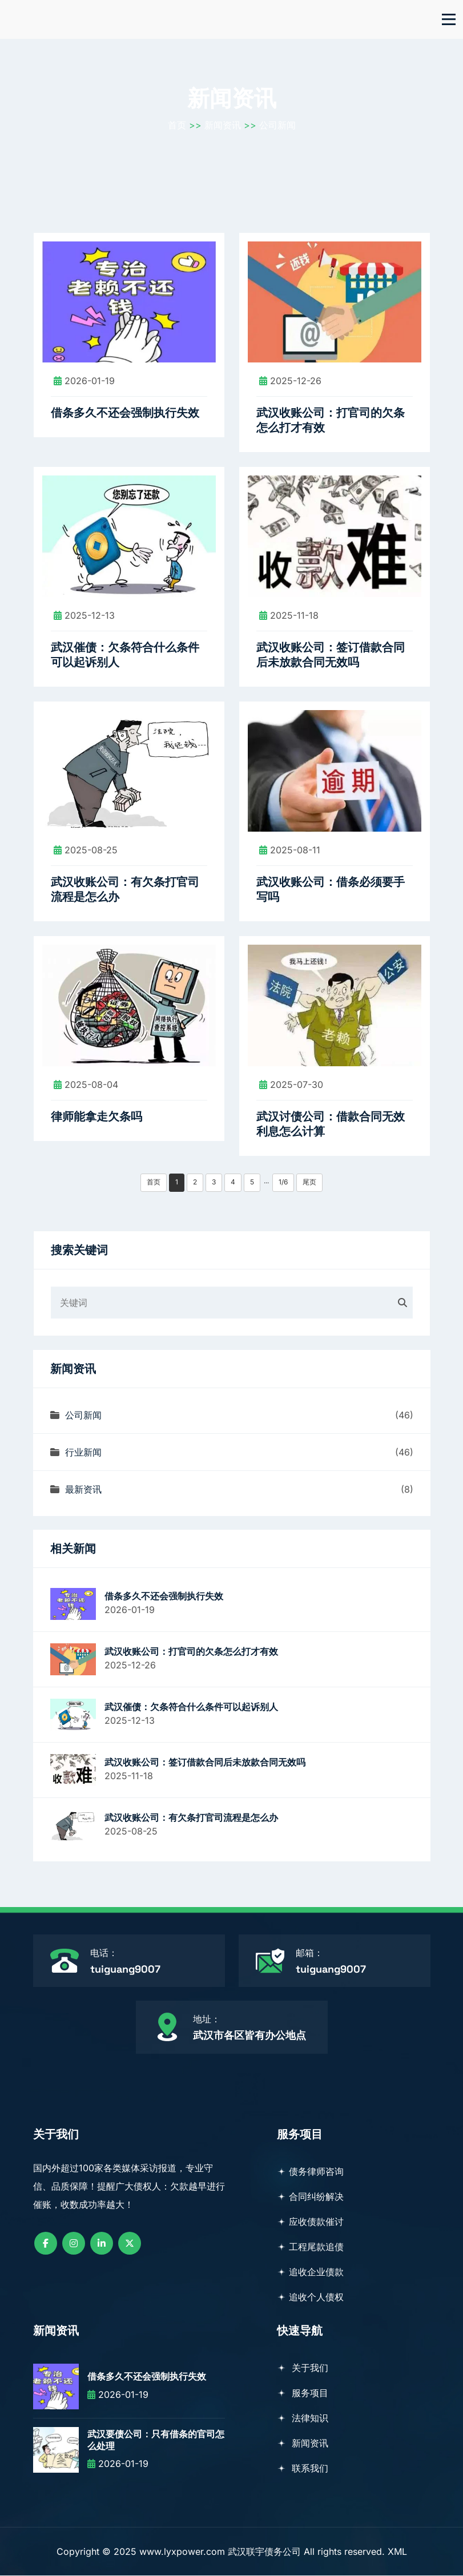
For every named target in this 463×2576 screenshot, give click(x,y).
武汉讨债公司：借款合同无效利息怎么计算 (330, 1124)
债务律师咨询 (310, 2172)
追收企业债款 (310, 2272)
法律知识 (302, 2418)
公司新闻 (277, 125)
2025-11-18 (289, 616)
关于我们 (302, 2368)
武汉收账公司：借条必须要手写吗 (330, 890)
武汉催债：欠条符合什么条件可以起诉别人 (125, 656)
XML (397, 2552)
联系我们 (302, 2468)
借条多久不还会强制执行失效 (125, 413)
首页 (177, 125)
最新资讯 (76, 1489)
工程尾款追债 (310, 2247)
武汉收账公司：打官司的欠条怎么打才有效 (330, 421)
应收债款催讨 (310, 2222)
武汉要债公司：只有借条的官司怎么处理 (155, 2441)
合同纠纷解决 (310, 2197)
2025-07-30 (291, 1085)
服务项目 (302, 2393)
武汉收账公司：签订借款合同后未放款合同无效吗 (330, 656)
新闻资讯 (222, 125)
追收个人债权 (310, 2297)
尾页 (309, 1182)
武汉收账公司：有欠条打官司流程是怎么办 (125, 890)
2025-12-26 (290, 382)
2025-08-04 (86, 1085)
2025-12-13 (84, 616)
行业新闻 (76, 1452)
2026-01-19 (84, 382)
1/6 (283, 1182)
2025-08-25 (86, 850)
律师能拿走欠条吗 (96, 1117)
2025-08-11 (289, 850)
